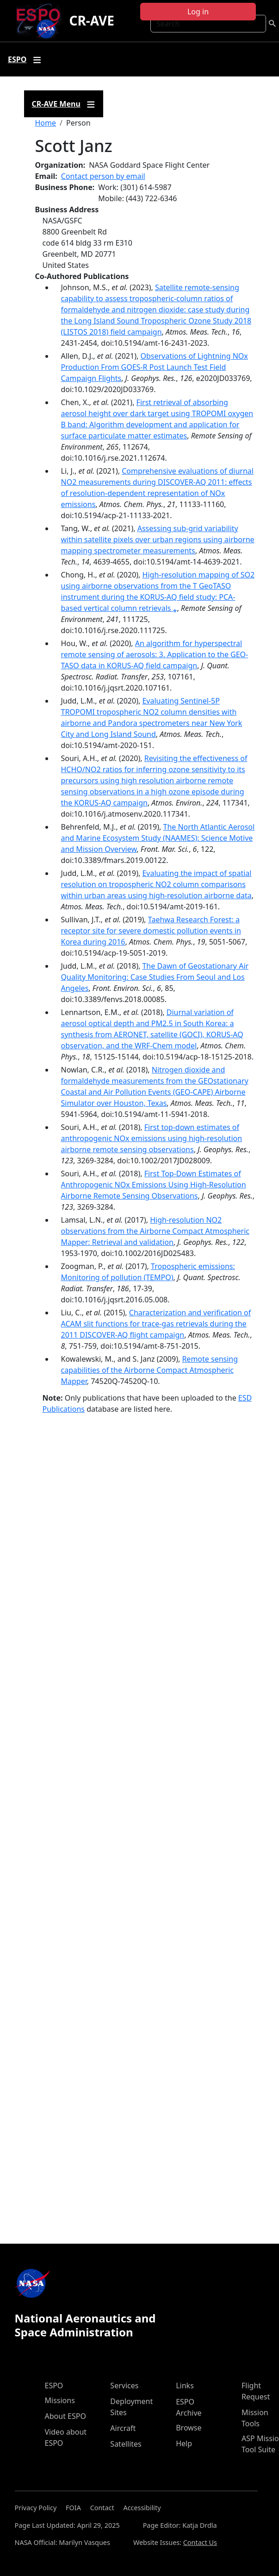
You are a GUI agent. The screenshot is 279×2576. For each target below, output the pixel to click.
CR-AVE (91, 20)
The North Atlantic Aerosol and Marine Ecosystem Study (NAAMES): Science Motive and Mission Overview (158, 838)
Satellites (125, 2444)
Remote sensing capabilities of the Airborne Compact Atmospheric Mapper (149, 1370)
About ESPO (65, 2416)
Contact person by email (103, 176)
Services (124, 2385)
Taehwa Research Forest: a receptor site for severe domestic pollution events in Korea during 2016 (151, 930)
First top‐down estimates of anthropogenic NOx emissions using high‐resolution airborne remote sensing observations (151, 1138)
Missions (60, 2400)
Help (184, 2443)
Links (185, 2385)
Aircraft (123, 2428)
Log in (198, 11)
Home (45, 123)
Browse (188, 2428)
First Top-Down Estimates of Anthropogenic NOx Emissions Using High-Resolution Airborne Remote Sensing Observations (153, 1184)
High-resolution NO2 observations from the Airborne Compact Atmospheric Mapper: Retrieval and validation (155, 1231)
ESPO (54, 2385)
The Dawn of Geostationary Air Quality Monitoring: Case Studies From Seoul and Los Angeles (155, 977)
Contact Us (200, 2542)
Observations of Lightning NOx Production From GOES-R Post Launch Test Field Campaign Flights (154, 367)
